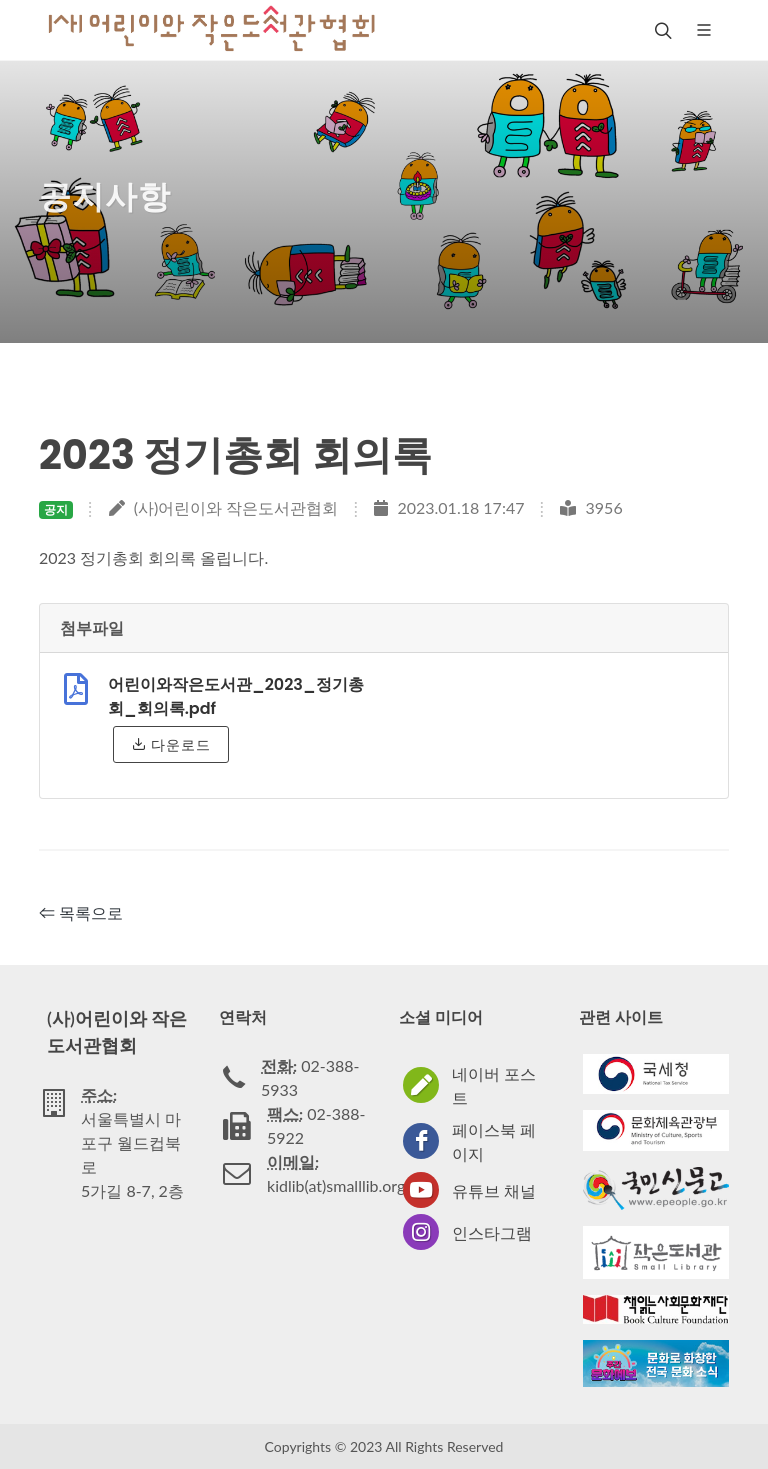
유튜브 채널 (494, 1190)
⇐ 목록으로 (81, 912)
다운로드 (171, 744)
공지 (56, 509)
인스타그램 (492, 1232)
